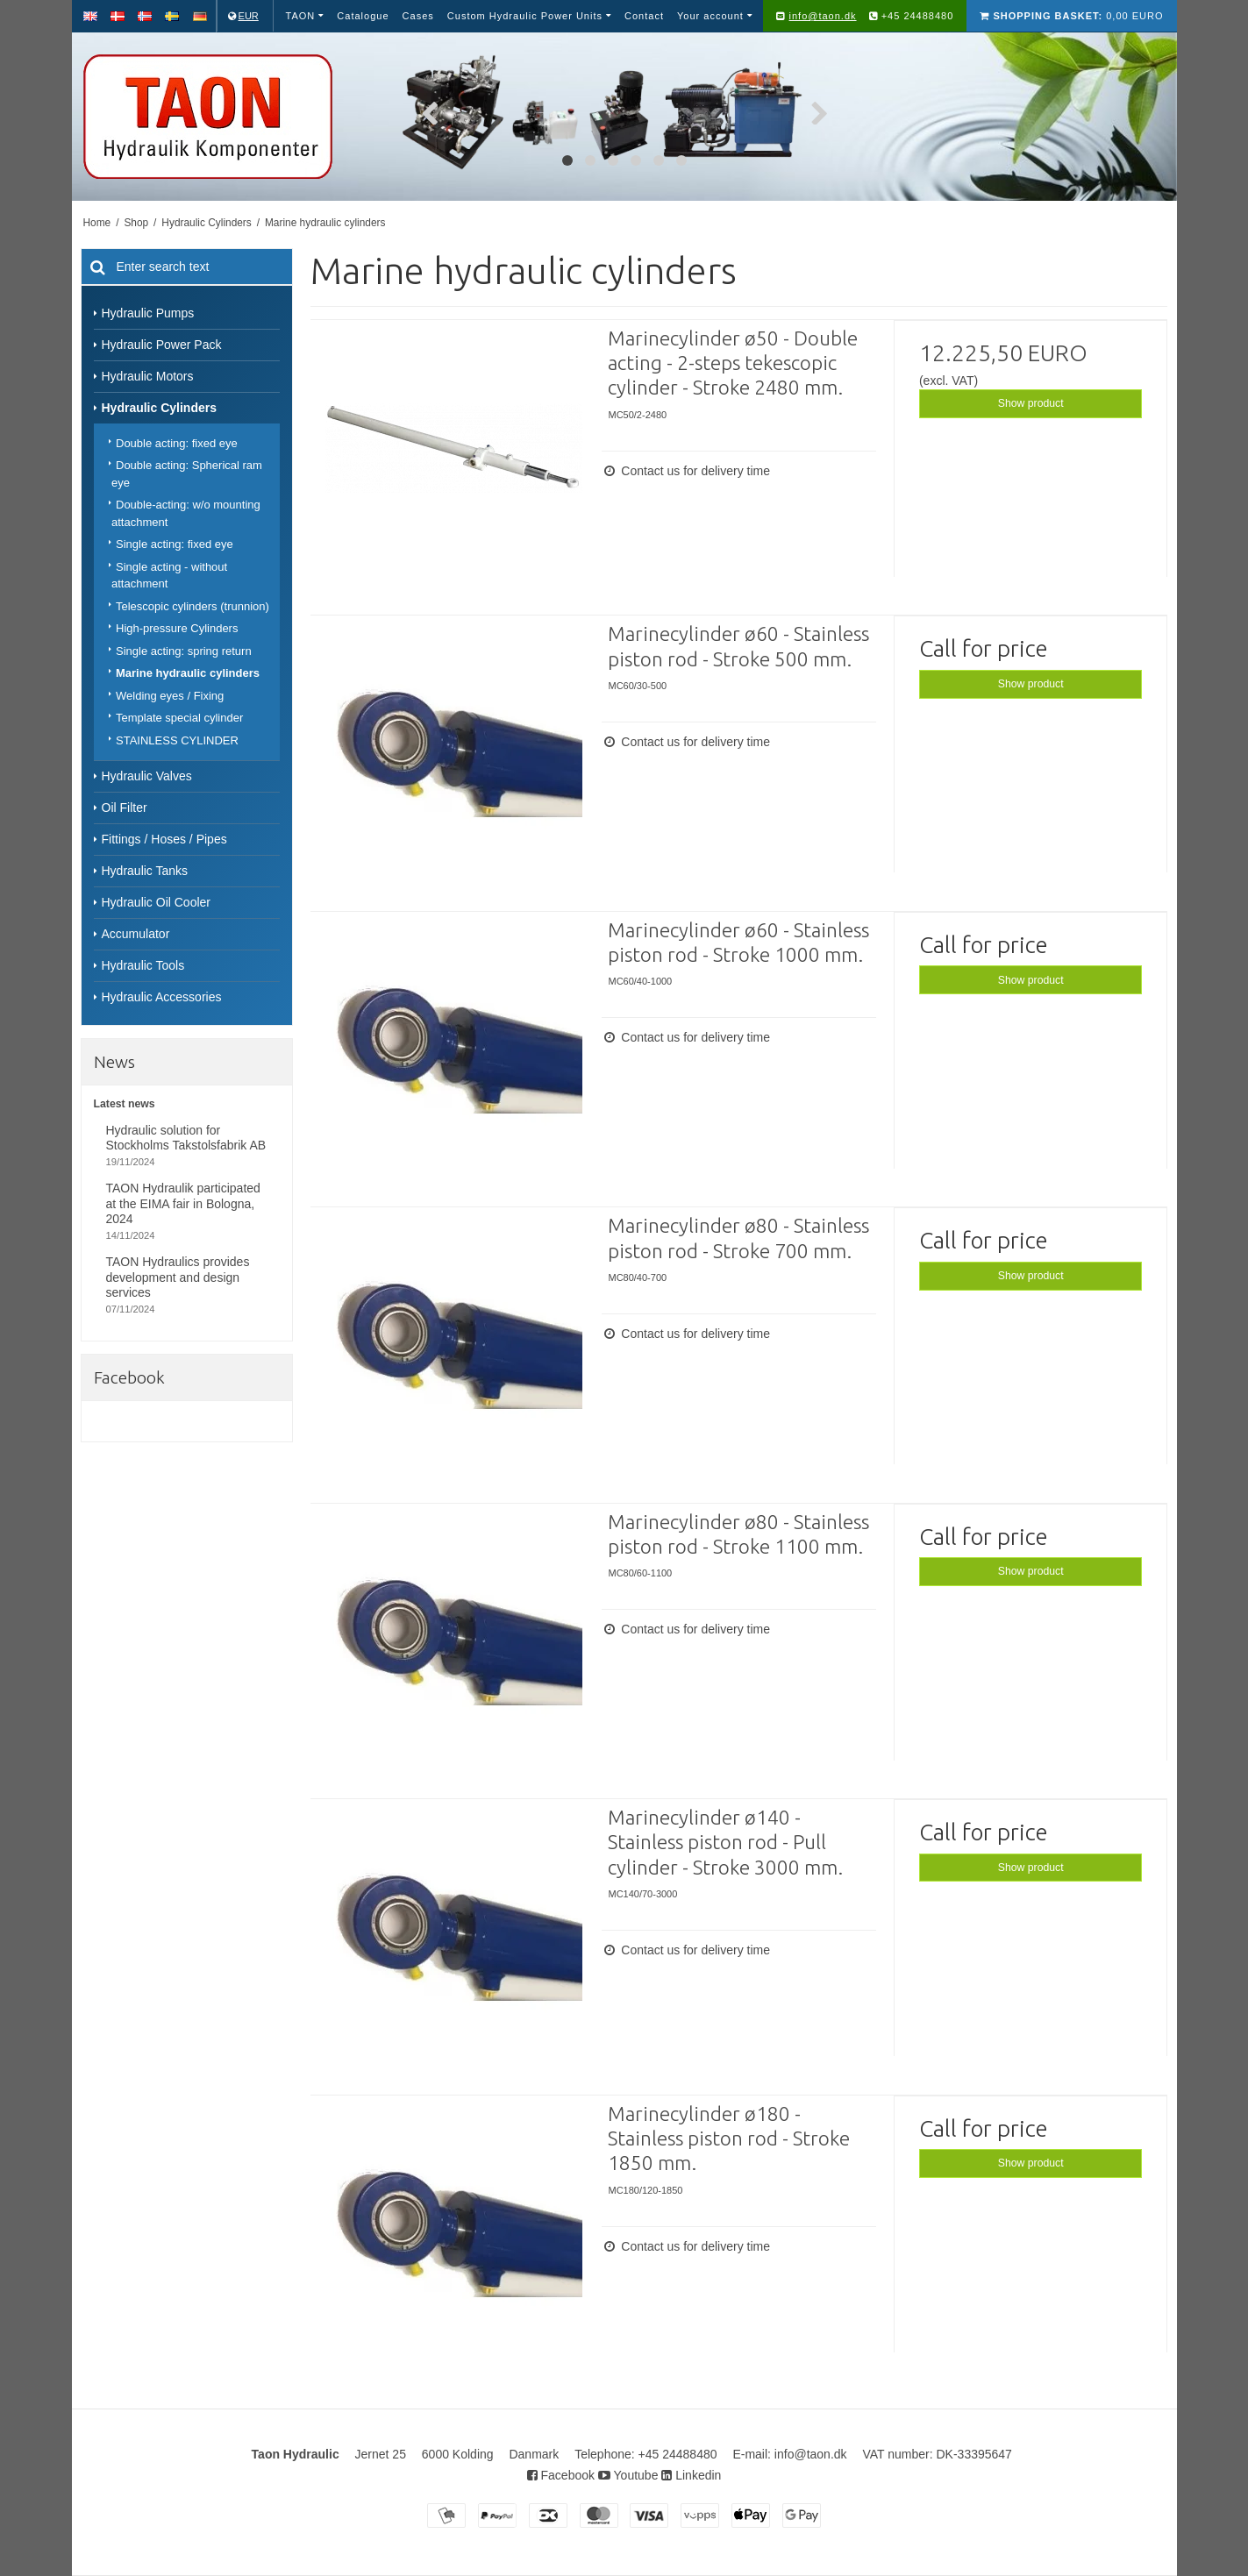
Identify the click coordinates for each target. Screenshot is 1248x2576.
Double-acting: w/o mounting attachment (185, 513)
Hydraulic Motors (148, 376)
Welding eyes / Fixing (170, 695)
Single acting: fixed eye (174, 544)
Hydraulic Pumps (148, 313)
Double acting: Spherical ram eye (186, 474)
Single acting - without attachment (169, 575)
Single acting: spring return (184, 651)
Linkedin (691, 2475)
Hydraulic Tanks (145, 871)
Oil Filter (124, 808)
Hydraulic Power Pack (162, 345)
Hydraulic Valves (147, 776)
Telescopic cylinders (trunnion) (192, 606)
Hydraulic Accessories (162, 997)
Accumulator (136, 934)
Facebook (561, 2475)
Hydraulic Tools (143, 965)
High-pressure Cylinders (177, 628)
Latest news (124, 1104)
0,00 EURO (1071, 16)
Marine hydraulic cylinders (188, 673)
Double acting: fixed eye (177, 443)
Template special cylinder (179, 717)
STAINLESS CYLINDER (177, 740)
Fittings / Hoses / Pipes (164, 839)
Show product (1031, 403)
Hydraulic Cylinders (160, 408)
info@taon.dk (823, 16)
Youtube (628, 2475)
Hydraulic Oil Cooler (156, 902)
